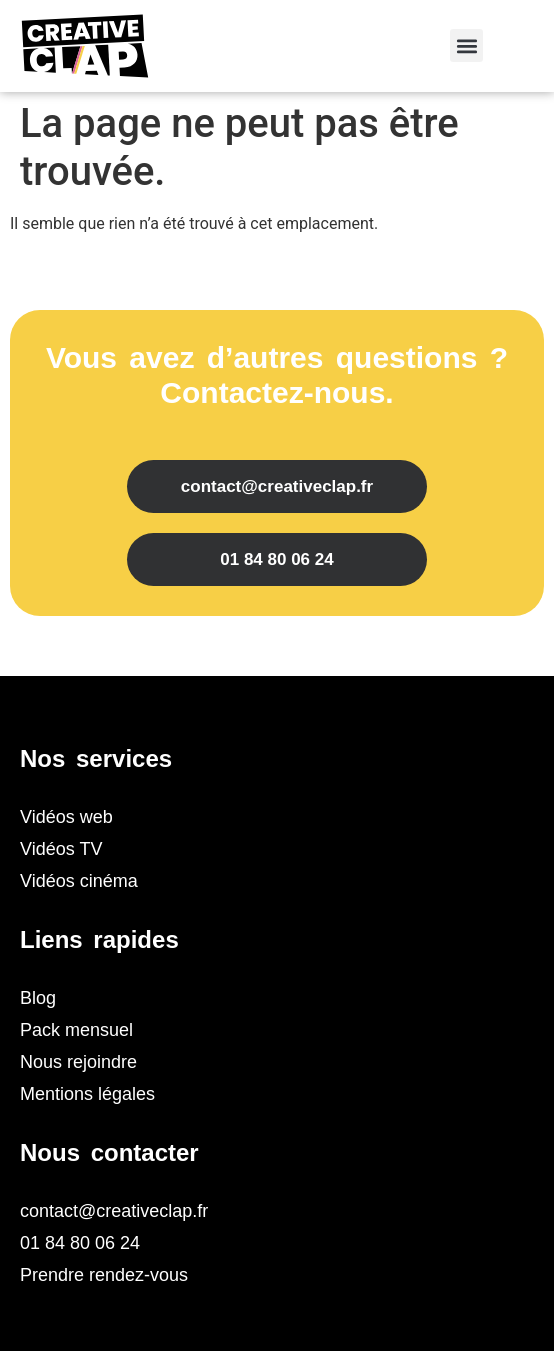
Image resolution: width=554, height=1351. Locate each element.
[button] (466, 45)
